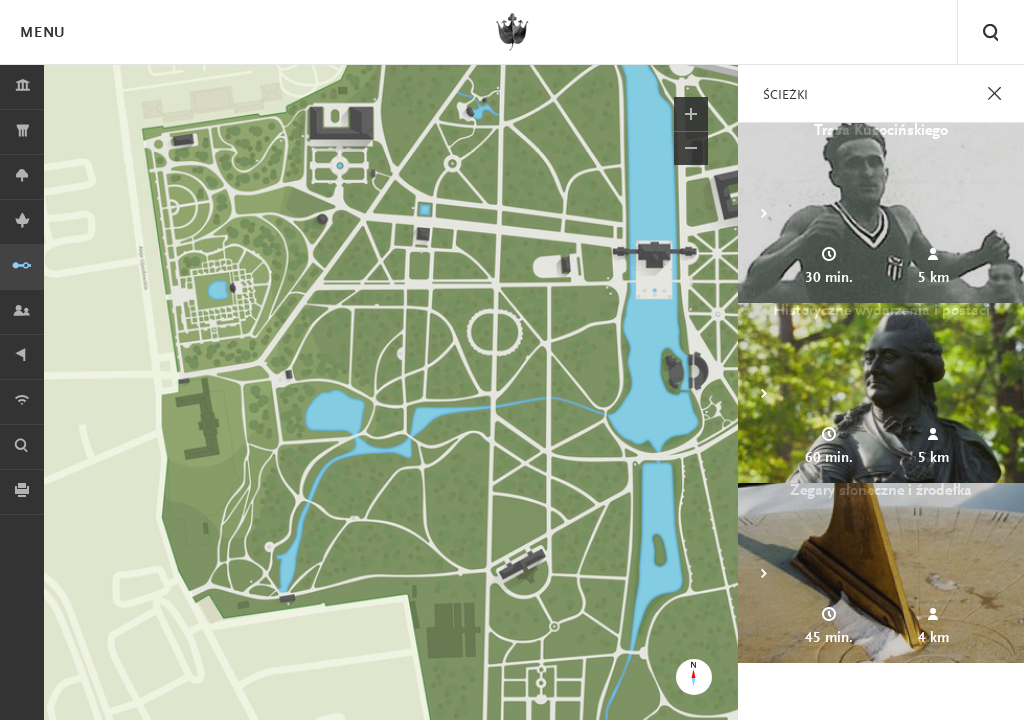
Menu (42, 33)
